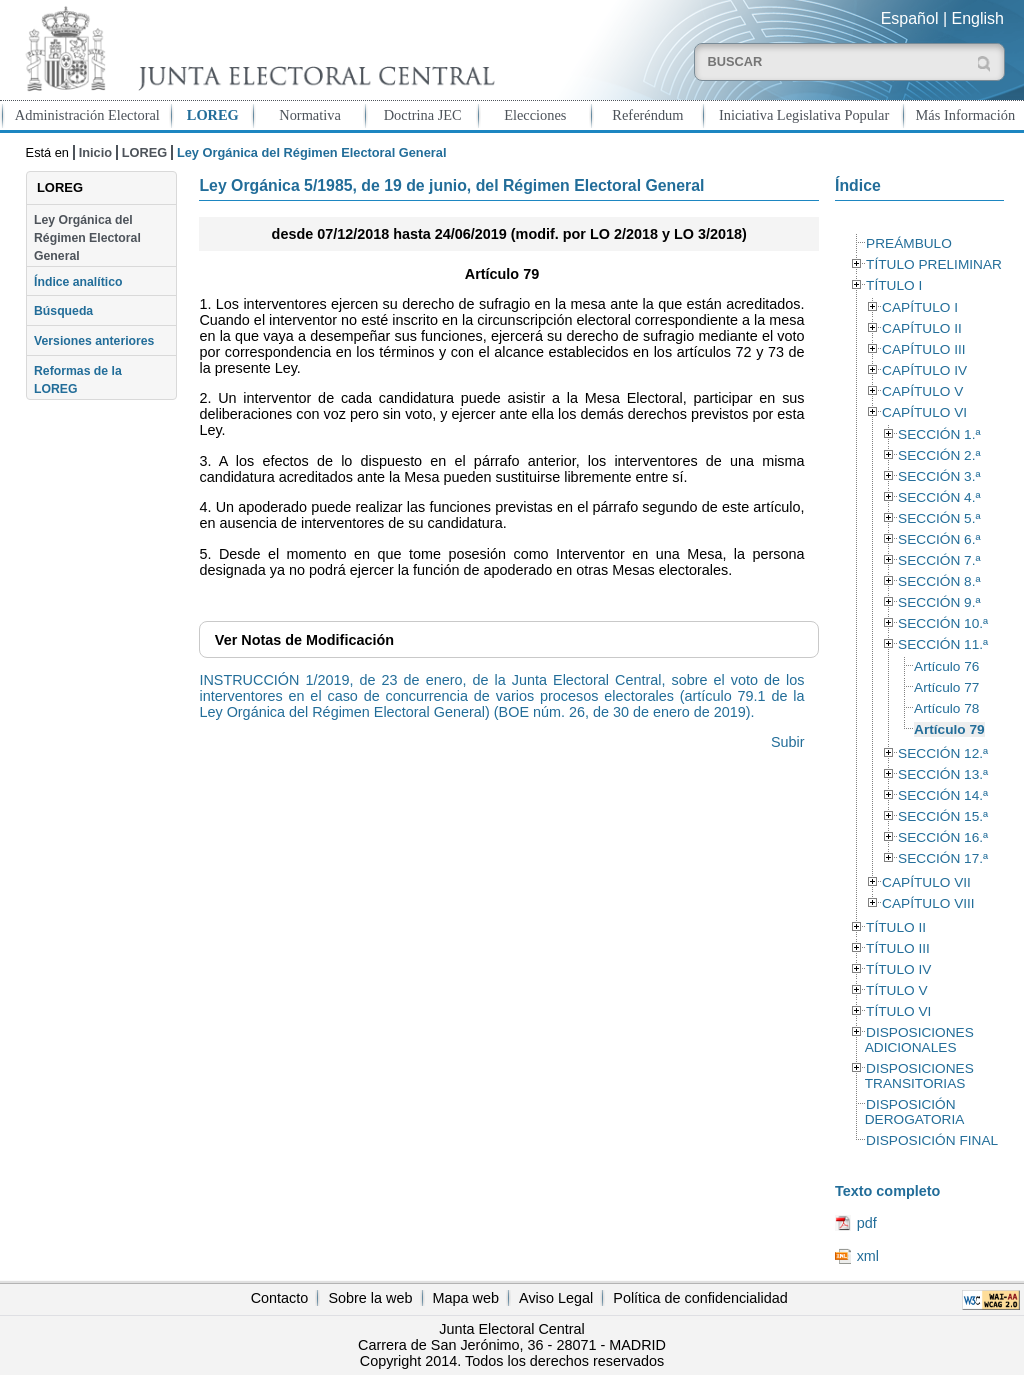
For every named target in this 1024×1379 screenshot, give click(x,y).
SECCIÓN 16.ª (943, 837)
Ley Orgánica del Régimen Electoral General (87, 238)
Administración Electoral (87, 115)
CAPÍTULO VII (926, 882)
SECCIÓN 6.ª (939, 539)
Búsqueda (63, 311)
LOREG (213, 115)
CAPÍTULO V (922, 391)
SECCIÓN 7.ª (939, 560)
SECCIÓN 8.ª (939, 581)
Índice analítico (78, 282)
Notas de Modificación (304, 640)
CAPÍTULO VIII (928, 903)
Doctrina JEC (423, 115)
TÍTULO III (898, 948)
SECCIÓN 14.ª (943, 795)
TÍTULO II (896, 927)
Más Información (966, 115)
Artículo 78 (946, 708)
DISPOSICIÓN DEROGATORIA (915, 1112)
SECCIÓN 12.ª (943, 753)
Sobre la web (370, 1298)
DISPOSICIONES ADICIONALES (919, 1040)
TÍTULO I (894, 285)
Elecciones (535, 115)
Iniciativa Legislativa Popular (804, 115)
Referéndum (647, 115)
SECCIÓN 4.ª (939, 497)
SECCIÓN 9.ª (939, 602)
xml (868, 1256)
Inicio (95, 152)
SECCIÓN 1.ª (939, 434)
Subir (788, 742)
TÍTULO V (896, 990)
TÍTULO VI (898, 1011)
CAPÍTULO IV (924, 370)
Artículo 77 (946, 687)
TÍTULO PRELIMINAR (934, 264)
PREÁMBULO (909, 243)
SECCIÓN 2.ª (939, 455)
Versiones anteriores (94, 341)
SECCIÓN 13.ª (943, 774)
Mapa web (466, 1298)
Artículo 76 (946, 666)
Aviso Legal (556, 1298)
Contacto (280, 1298)
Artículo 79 (949, 729)
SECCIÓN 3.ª (939, 476)
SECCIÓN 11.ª (943, 644)
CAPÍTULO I (920, 307)
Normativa (310, 115)
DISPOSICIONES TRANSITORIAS (919, 1076)
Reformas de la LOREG (78, 380)
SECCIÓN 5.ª (939, 518)
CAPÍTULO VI (924, 412)
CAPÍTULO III (923, 349)
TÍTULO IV (898, 969)
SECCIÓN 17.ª (943, 858)
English (978, 18)
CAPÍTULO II (922, 328)
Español (910, 18)
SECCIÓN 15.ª (943, 816)
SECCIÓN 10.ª (943, 623)
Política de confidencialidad (700, 1298)
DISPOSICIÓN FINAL (932, 1140)
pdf (867, 1223)
